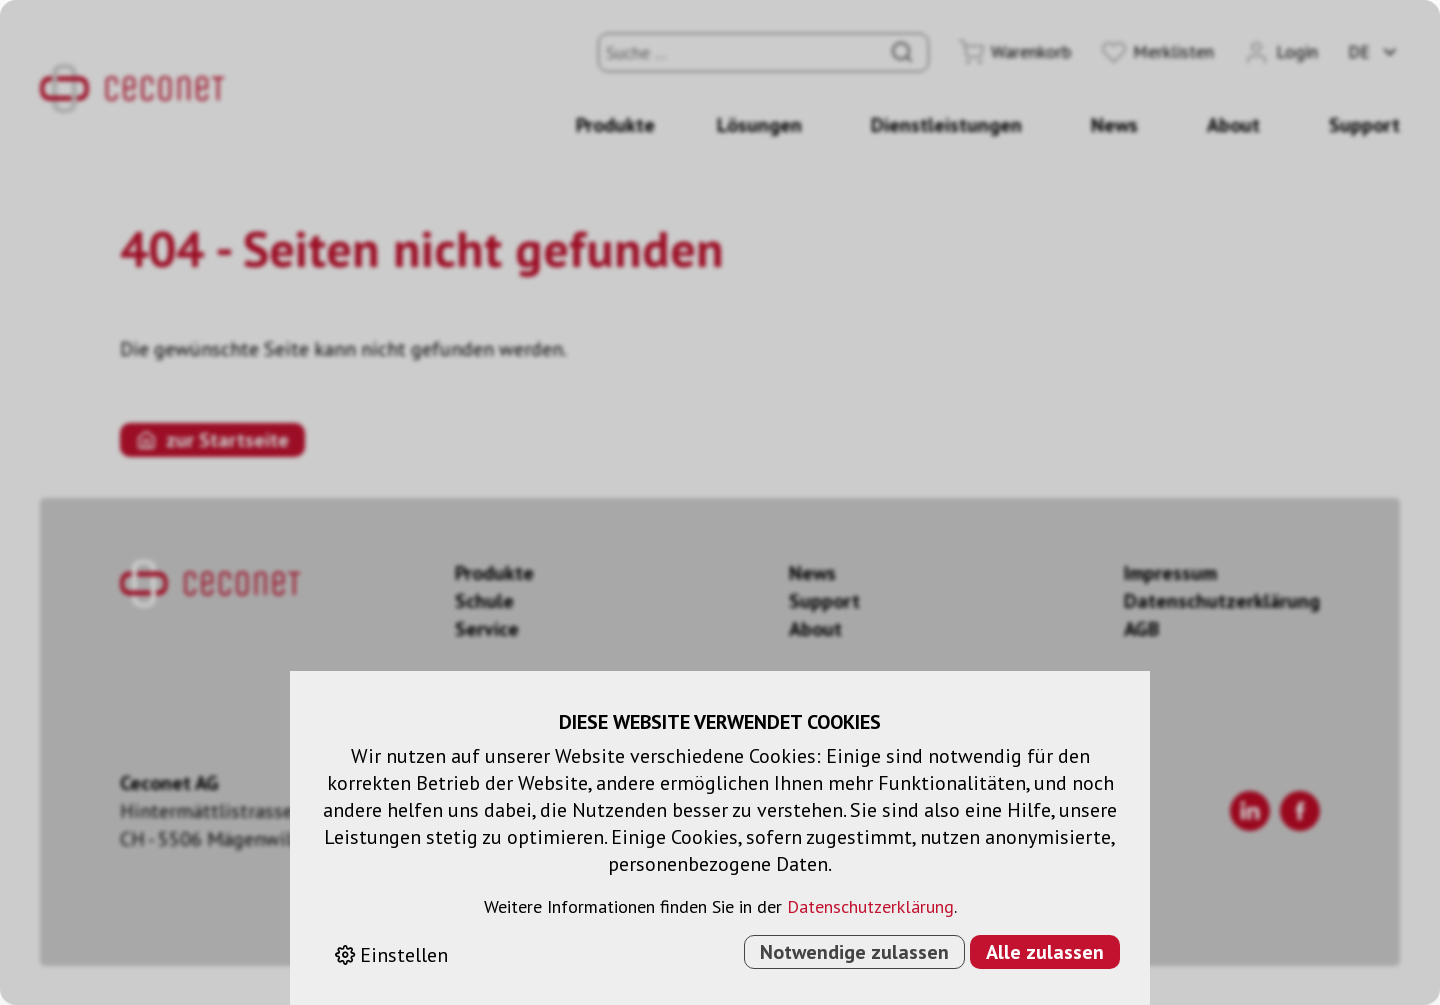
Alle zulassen (1045, 952)
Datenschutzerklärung (870, 906)
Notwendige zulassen (854, 952)
